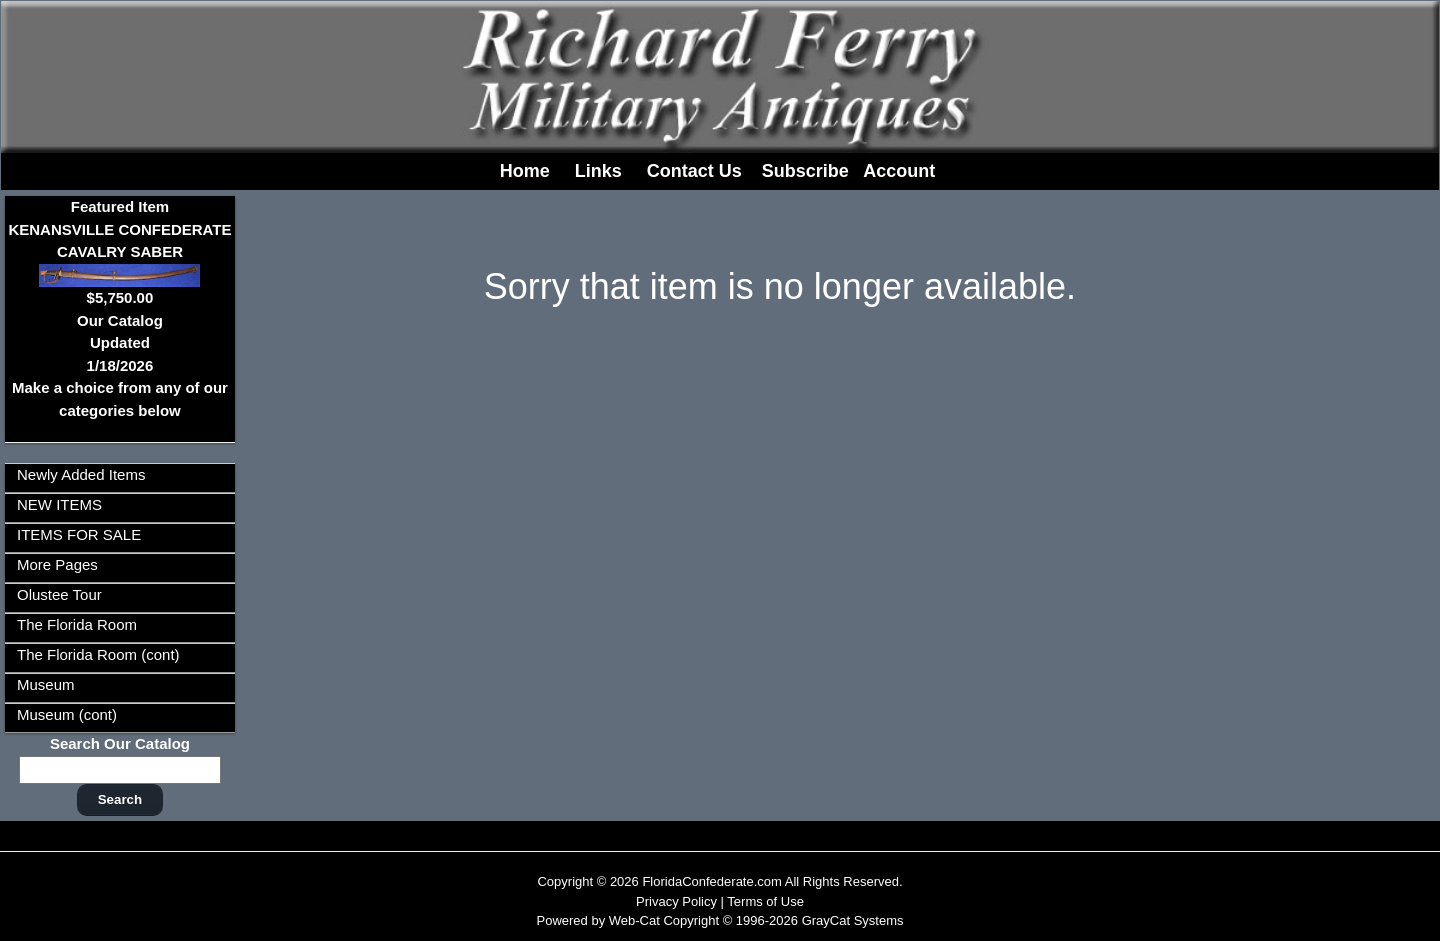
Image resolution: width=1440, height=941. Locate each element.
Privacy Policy (676, 901)
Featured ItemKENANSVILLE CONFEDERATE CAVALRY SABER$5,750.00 (119, 252)
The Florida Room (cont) (98, 654)
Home (525, 171)
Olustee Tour (59, 594)
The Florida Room (77, 624)
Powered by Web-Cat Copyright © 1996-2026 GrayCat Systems (719, 920)
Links (598, 171)
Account (899, 171)
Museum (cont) (67, 714)
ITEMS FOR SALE (79, 534)
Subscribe (805, 171)
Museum (46, 684)
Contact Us (694, 171)
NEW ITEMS (59, 504)
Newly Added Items (81, 474)
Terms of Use (765, 901)
